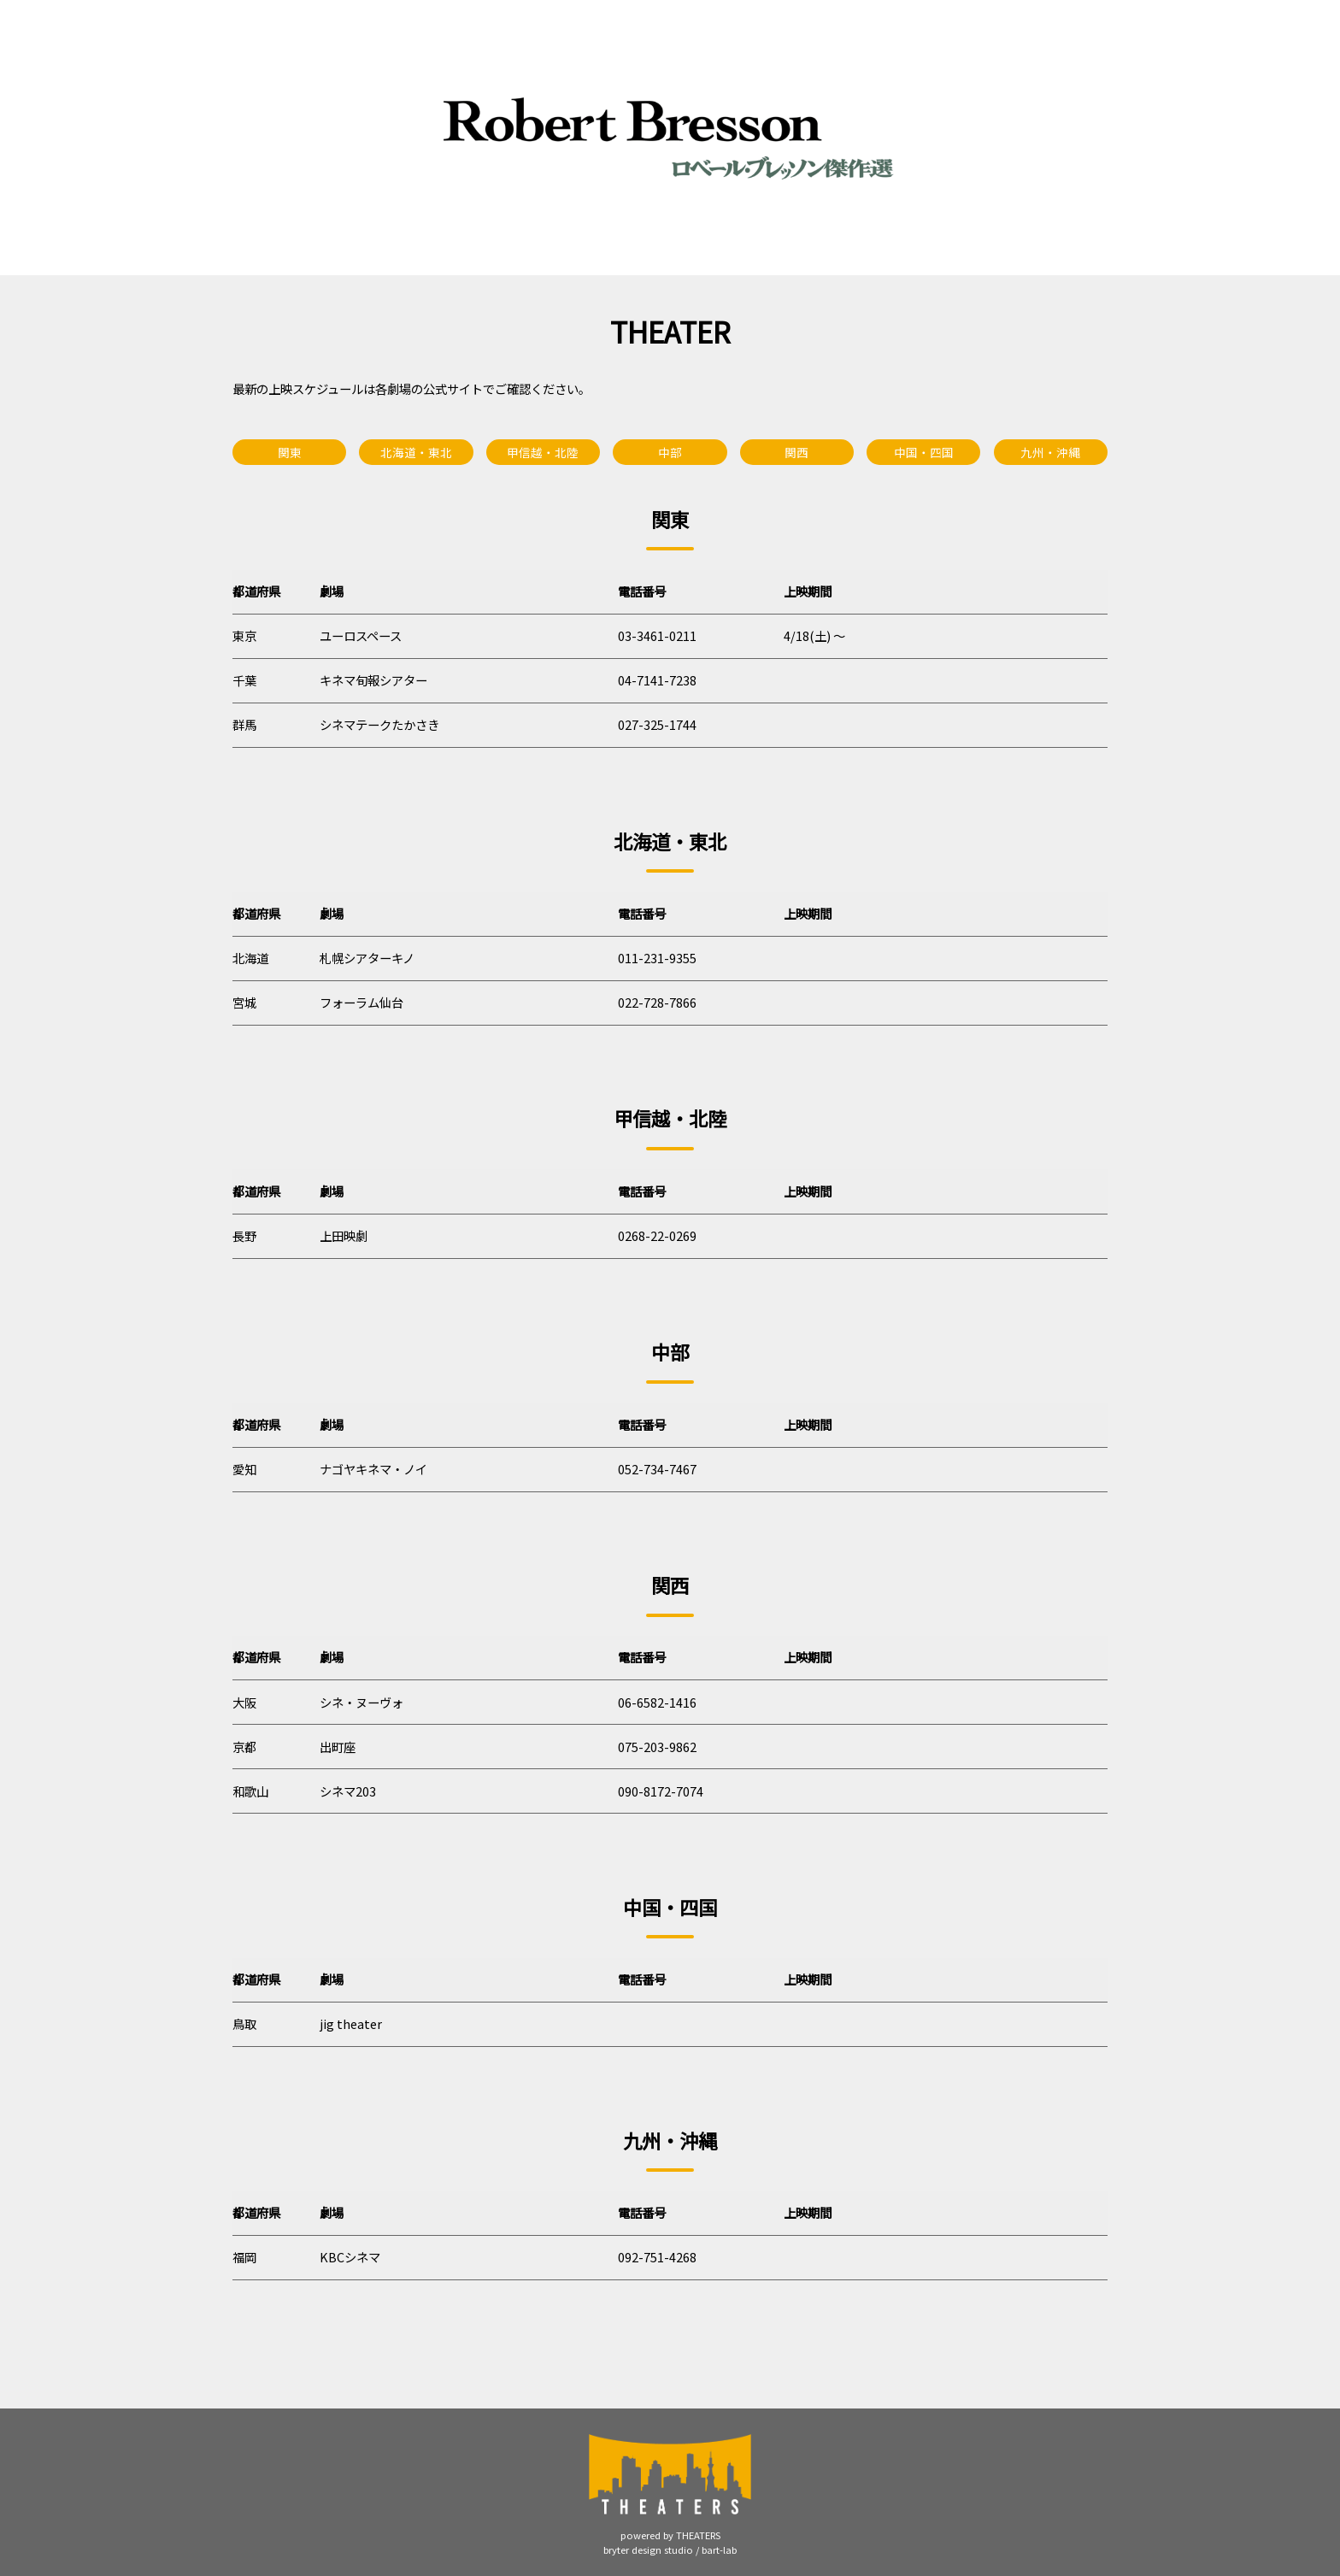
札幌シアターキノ (367, 958)
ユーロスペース (361, 635)
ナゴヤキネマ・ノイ (373, 1469)
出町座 (338, 1747)
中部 (670, 452)
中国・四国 (924, 452)
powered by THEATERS (670, 2535)
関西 (796, 452)
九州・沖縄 (1050, 452)
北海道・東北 (416, 452)
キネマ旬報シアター (373, 680)
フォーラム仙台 (361, 1002)
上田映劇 (343, 1235)
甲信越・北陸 (543, 452)
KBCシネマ (350, 2257)
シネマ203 (348, 1791)
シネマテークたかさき (379, 724)
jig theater (351, 2023)
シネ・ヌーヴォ (361, 1702)
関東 (290, 452)
